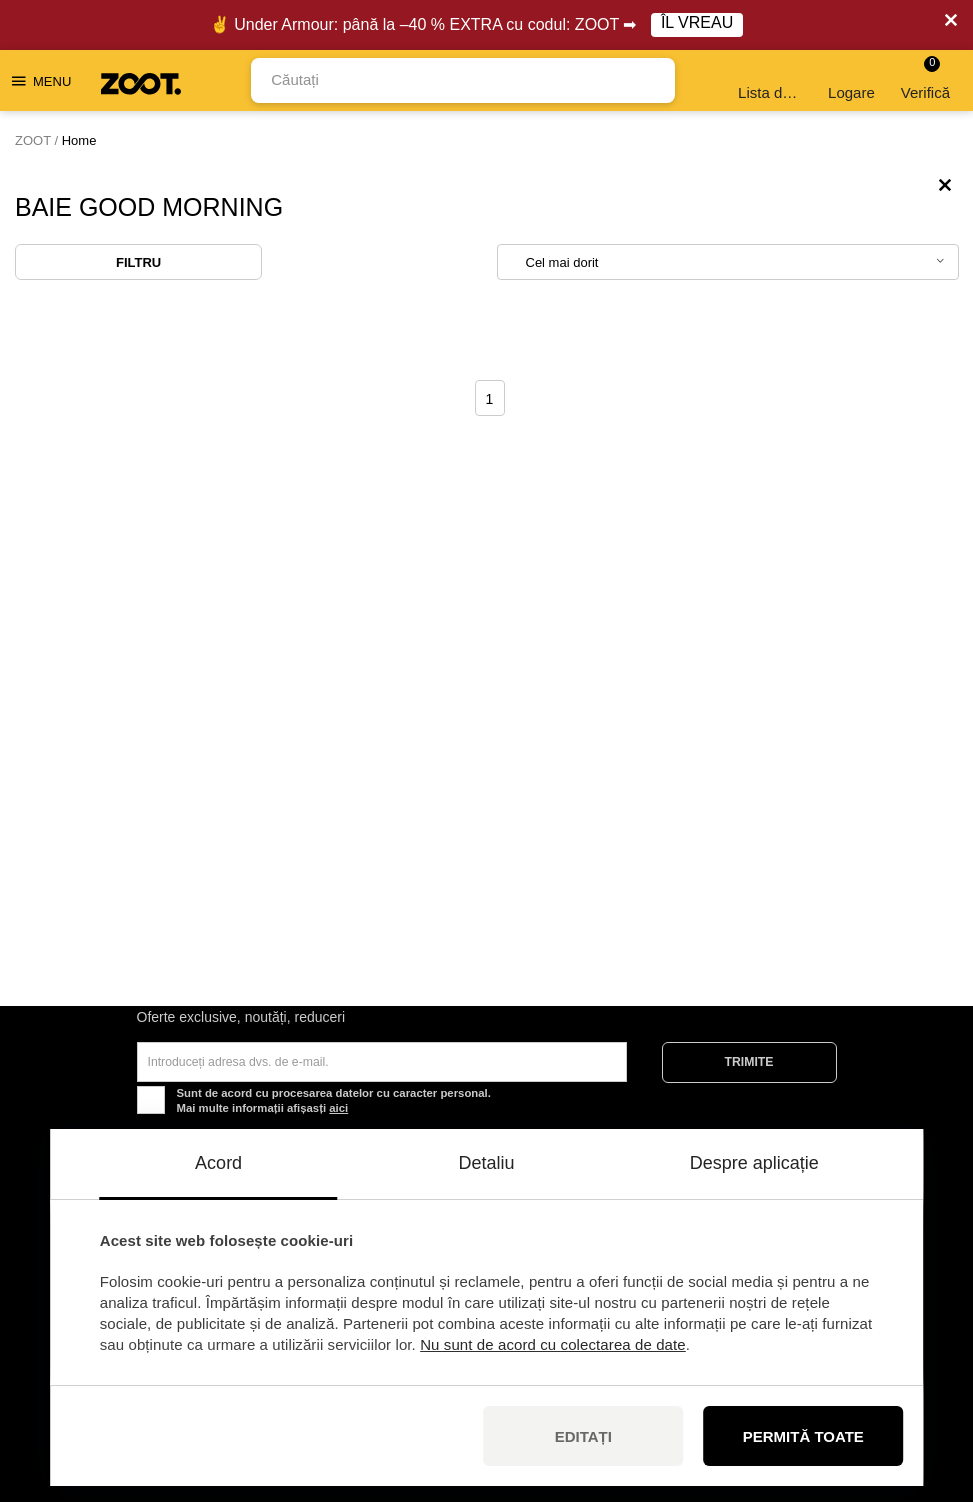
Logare (851, 80)
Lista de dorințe (771, 80)
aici (338, 1108)
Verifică (925, 78)
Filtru (138, 262)
